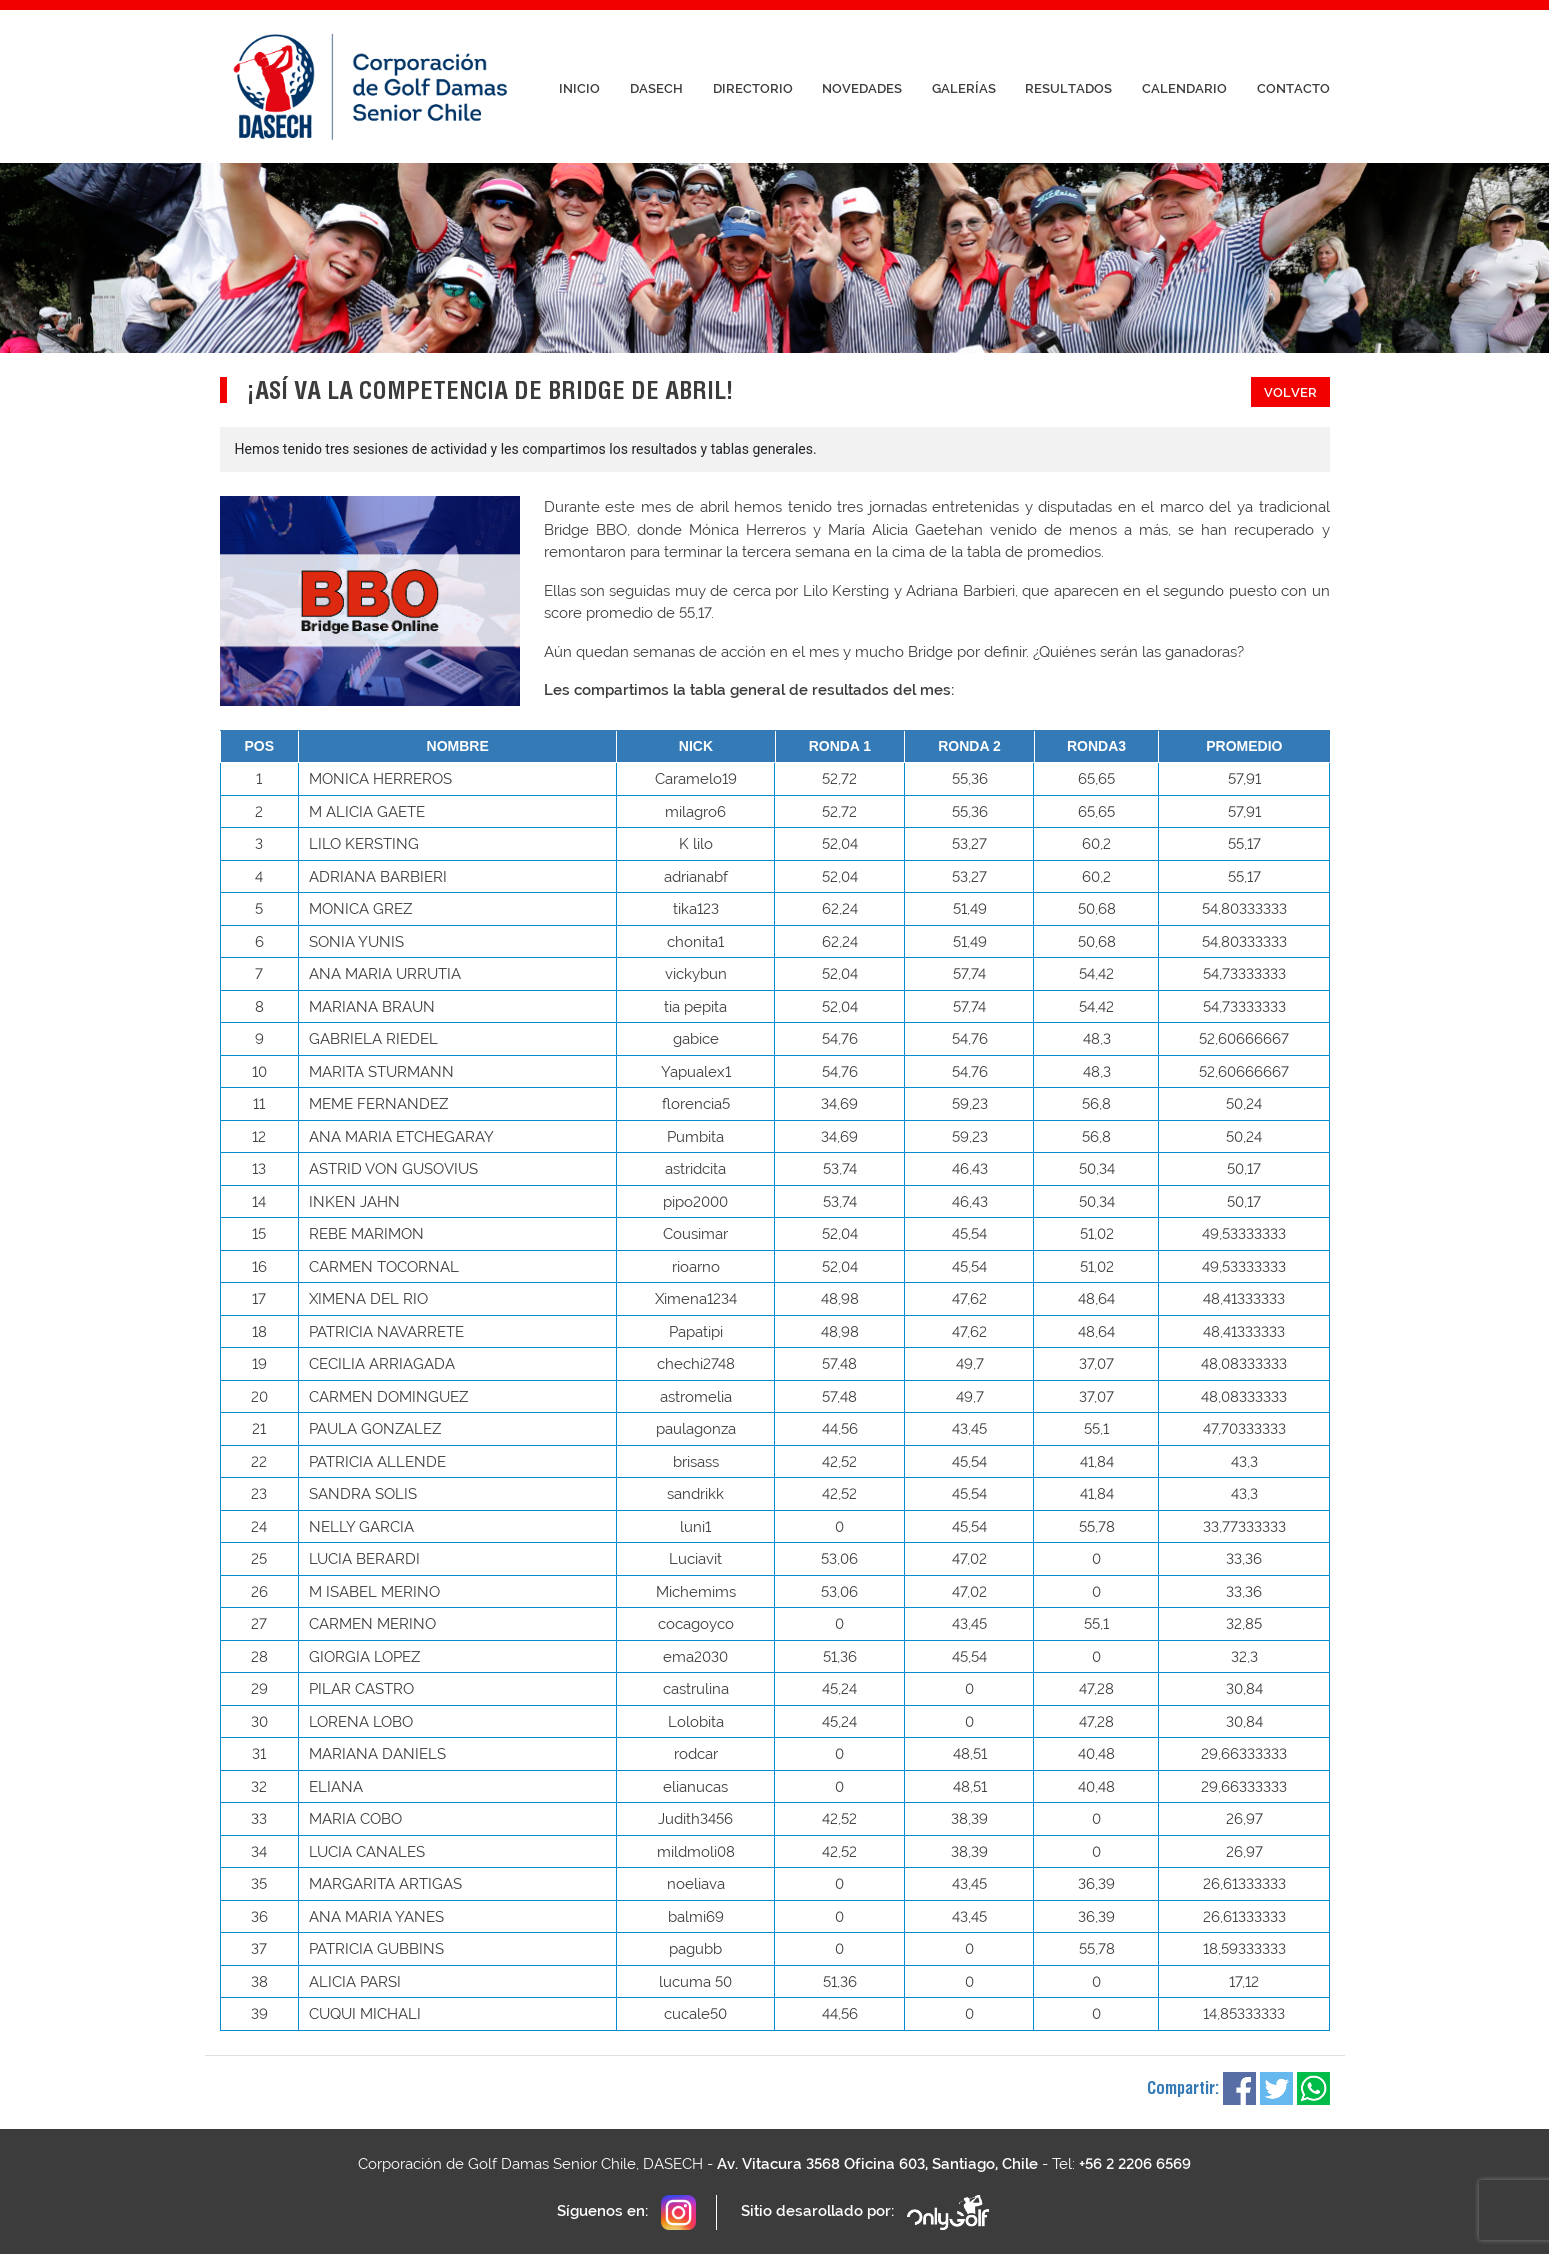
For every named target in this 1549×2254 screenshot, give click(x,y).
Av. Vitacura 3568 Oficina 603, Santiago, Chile (877, 2164)
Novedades (862, 88)
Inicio (579, 88)
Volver (1290, 392)
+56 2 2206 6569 (1135, 2164)
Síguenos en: (626, 2212)
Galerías (964, 88)
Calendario (1184, 88)
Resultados (1068, 88)
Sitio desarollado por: (866, 2212)
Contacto (1293, 88)
